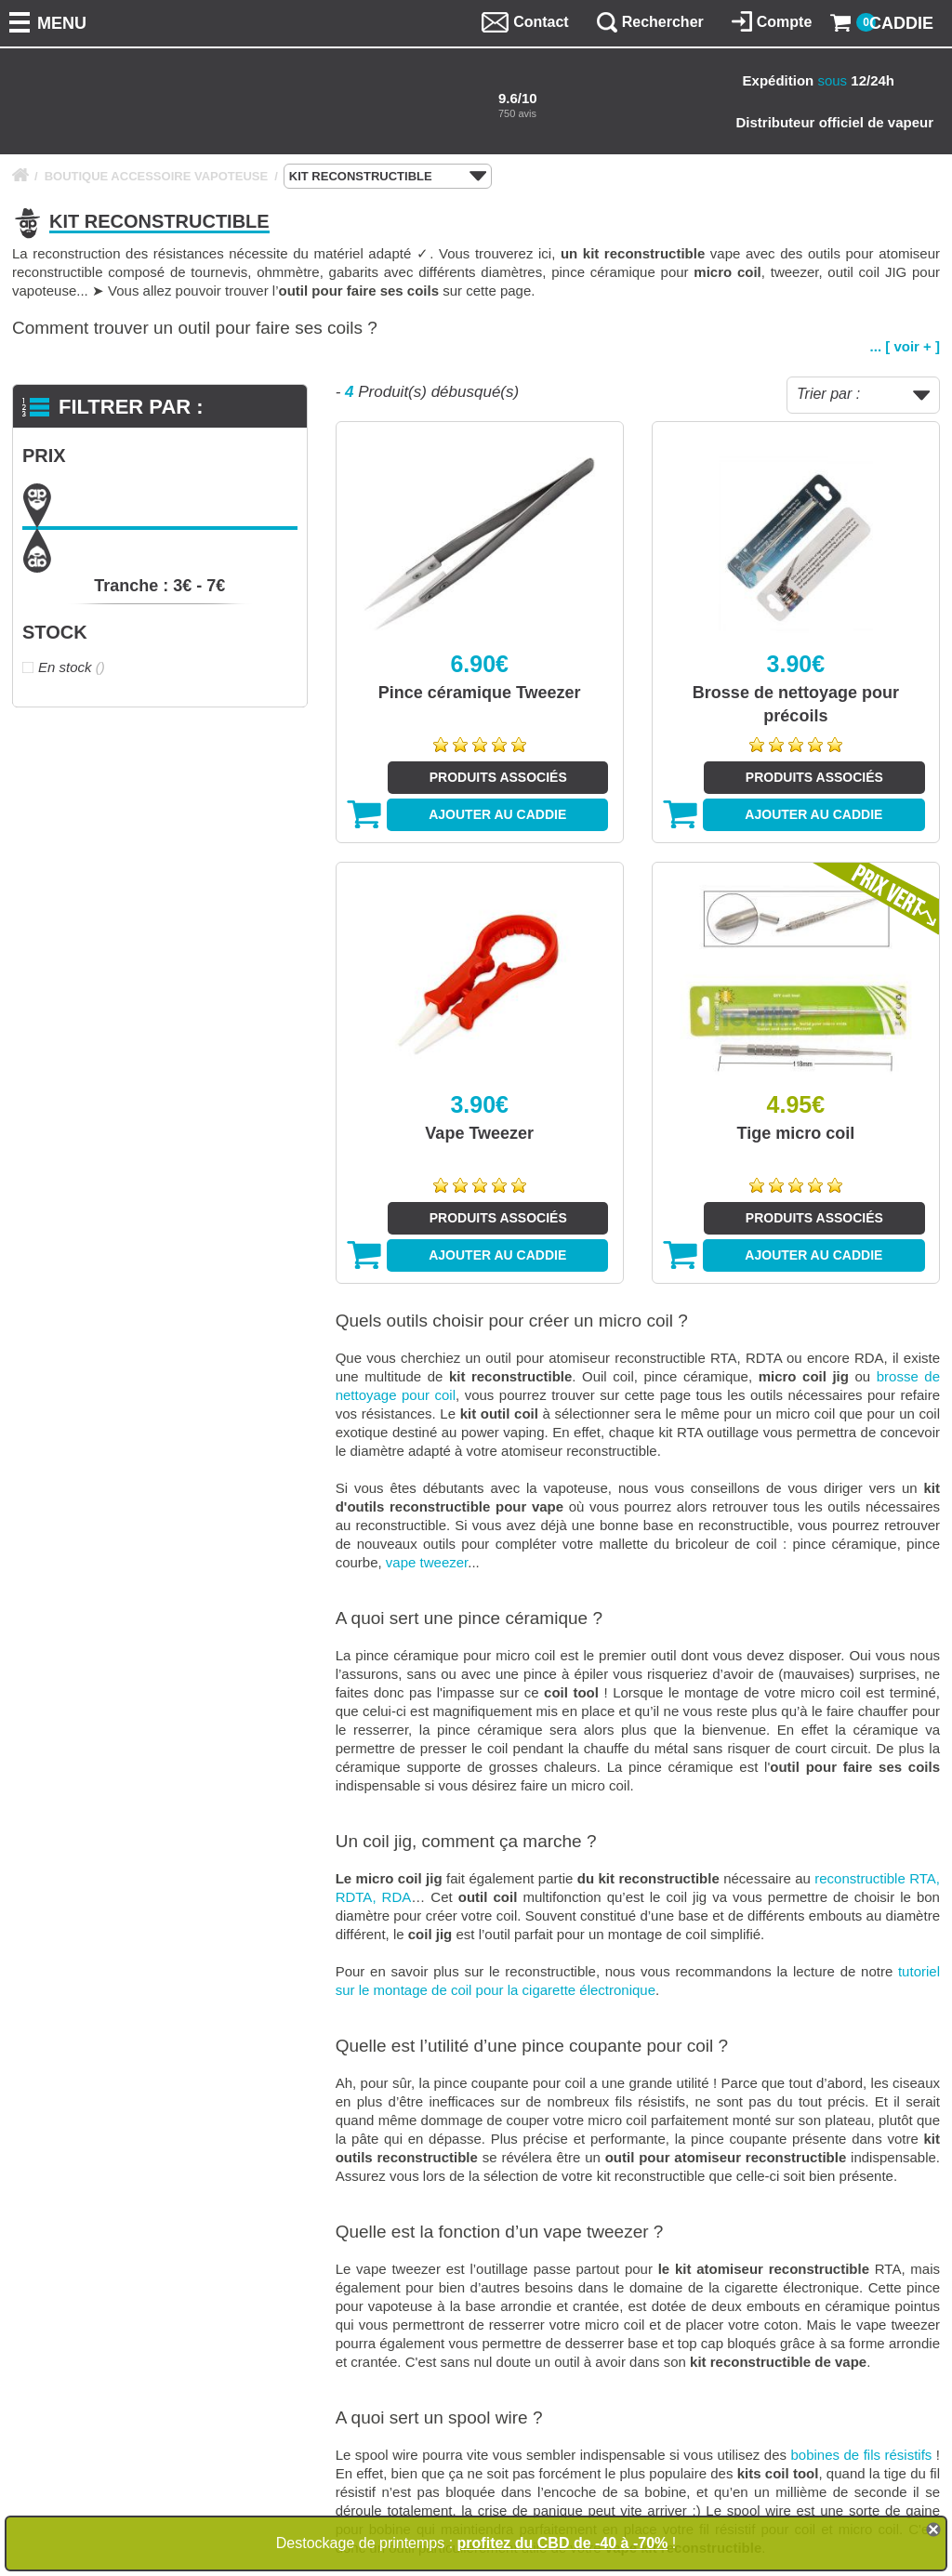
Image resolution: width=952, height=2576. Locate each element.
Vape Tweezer (479, 1133)
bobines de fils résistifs (861, 2455)
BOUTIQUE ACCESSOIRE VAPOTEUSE (157, 176)
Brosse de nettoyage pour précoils (796, 704)
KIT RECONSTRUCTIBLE (387, 176)
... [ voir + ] (905, 346)
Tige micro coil (796, 1133)
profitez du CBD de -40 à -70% (562, 2543)
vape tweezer (427, 1562)
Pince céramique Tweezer (479, 692)
